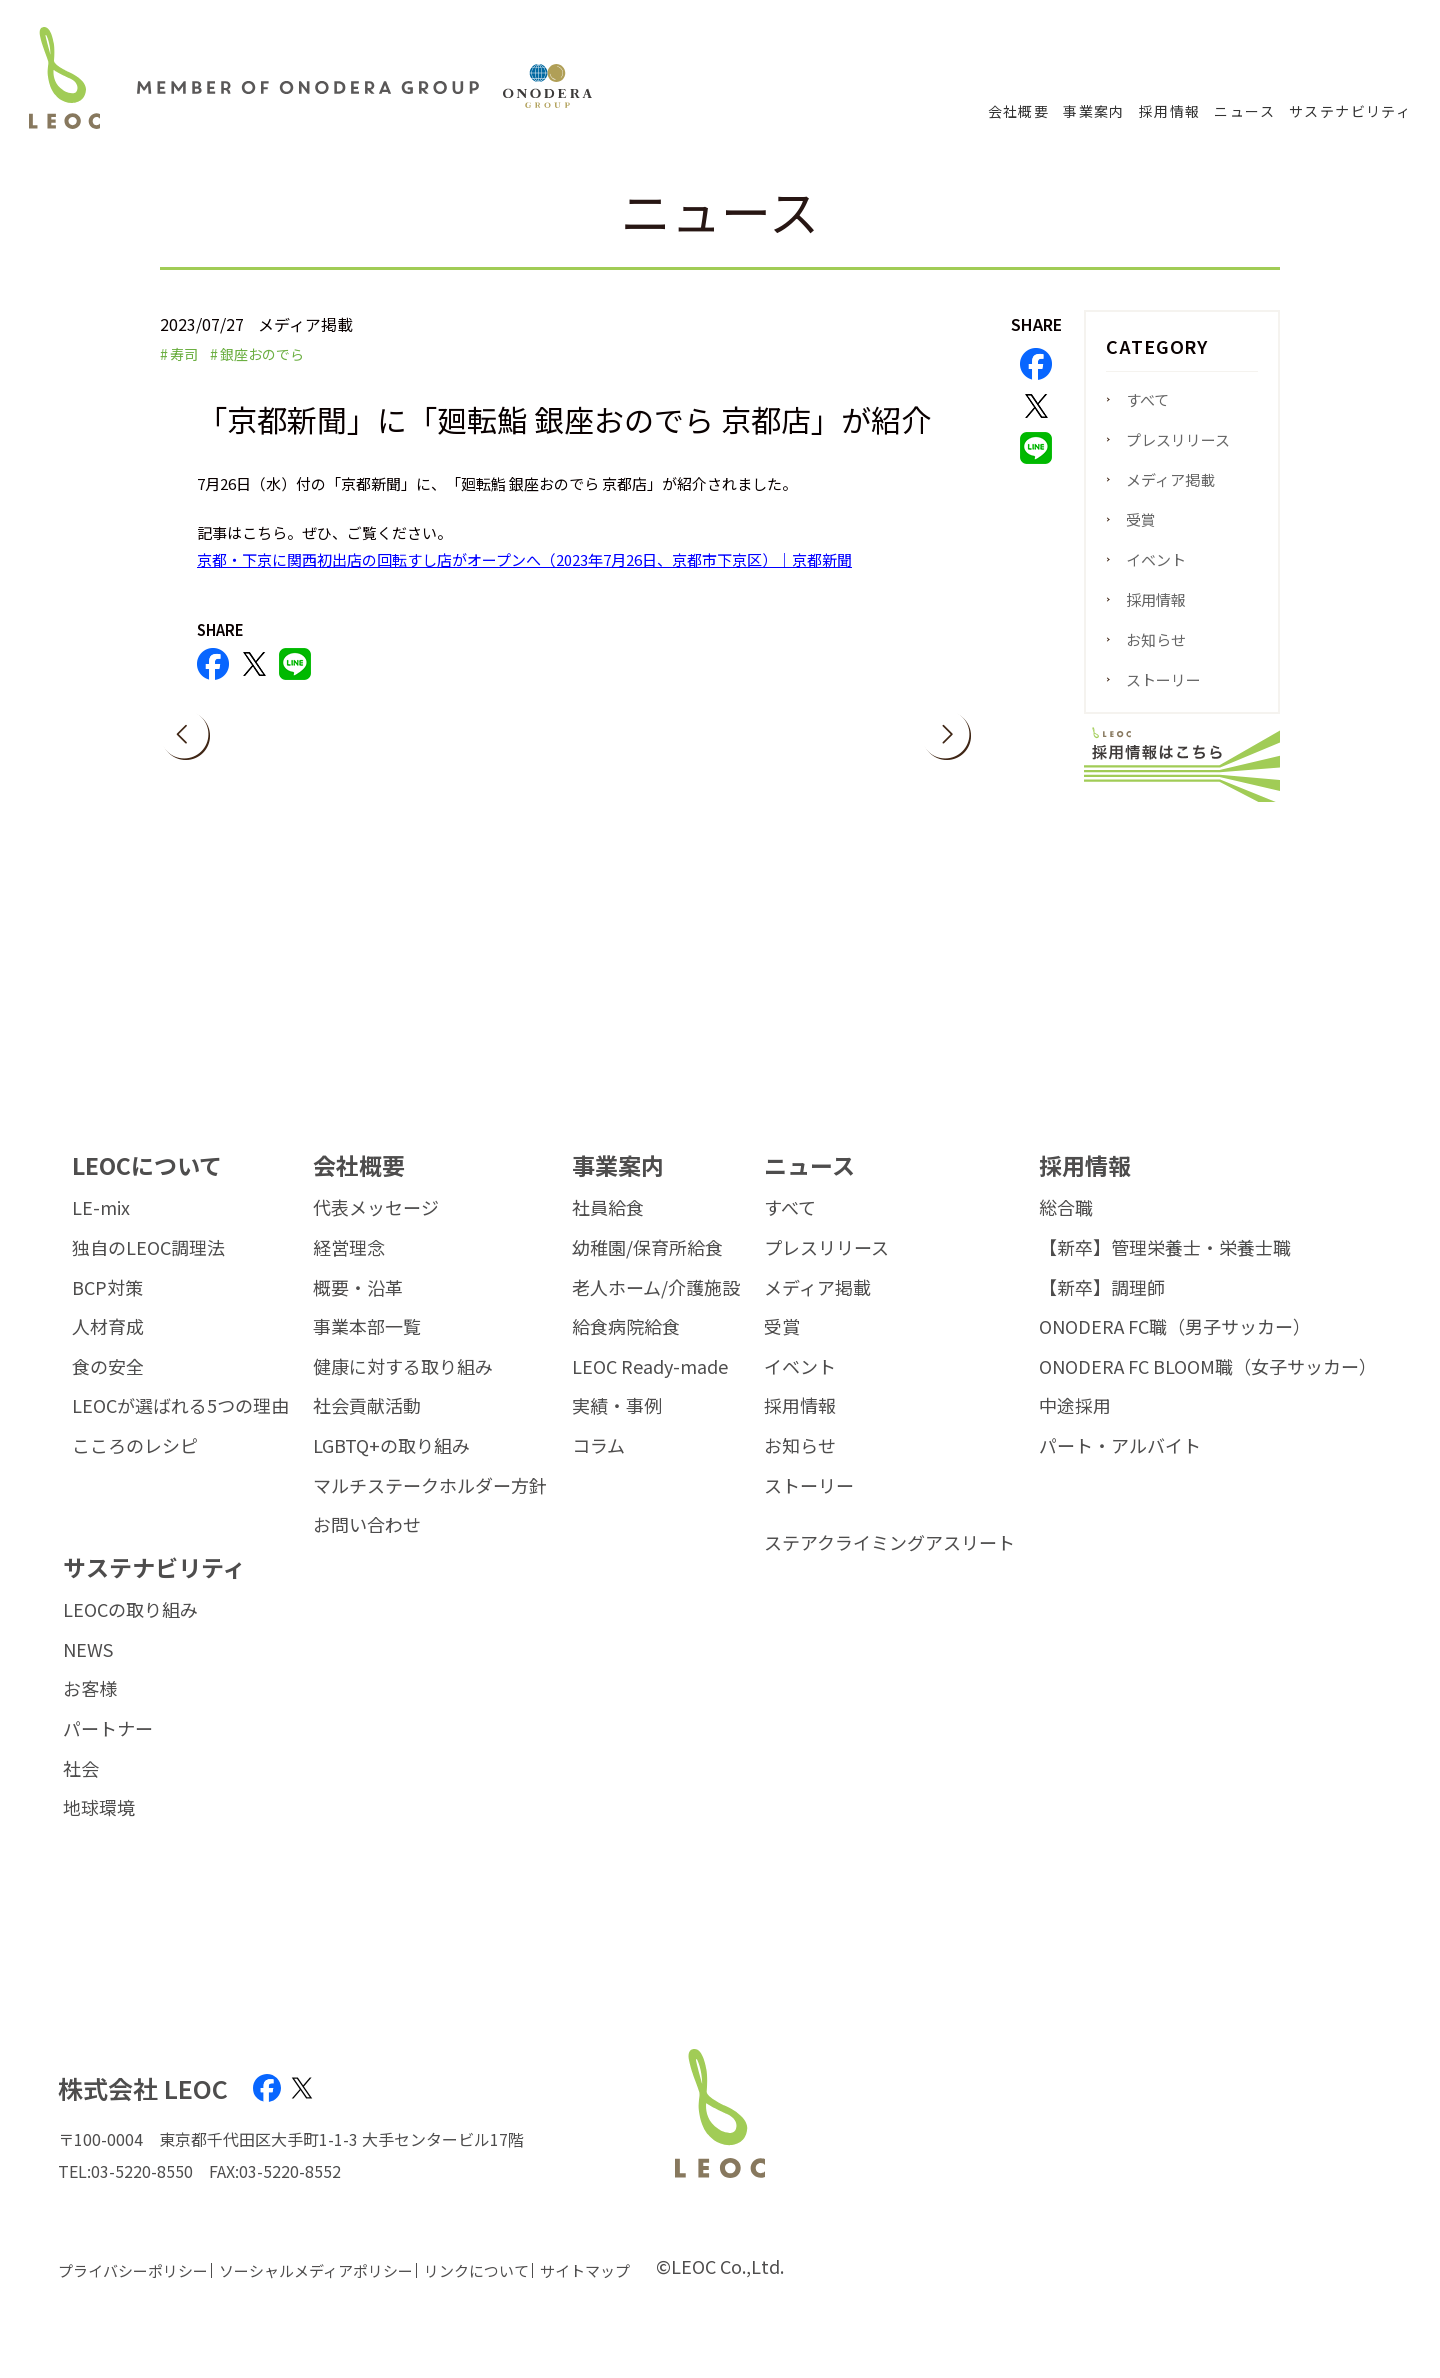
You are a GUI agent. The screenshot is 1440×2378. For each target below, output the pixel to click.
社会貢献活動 (367, 1428)
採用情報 (1170, 111)
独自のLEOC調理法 (148, 1270)
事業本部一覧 (367, 1349)
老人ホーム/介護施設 (656, 1310)
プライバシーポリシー (133, 2292)
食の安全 (108, 1389)
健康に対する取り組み (403, 1389)
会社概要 (1019, 111)
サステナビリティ (1350, 111)
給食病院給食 (626, 1349)
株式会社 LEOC (143, 2110)
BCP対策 (107, 1310)
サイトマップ (585, 2292)
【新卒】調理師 (1102, 1310)
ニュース (1244, 111)
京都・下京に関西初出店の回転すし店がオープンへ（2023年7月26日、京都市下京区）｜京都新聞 (524, 559)
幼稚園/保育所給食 (647, 1270)
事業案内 (1094, 111)
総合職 (1066, 1230)
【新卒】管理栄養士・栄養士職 (1165, 1270)
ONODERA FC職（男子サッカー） (1175, 1349)
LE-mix (101, 1230)
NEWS (88, 1672)
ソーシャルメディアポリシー (316, 2292)
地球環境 (99, 1830)
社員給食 (608, 1230)
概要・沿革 (358, 1310)
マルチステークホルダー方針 (430, 1508)
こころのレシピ (135, 1468)
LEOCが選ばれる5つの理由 (180, 1428)
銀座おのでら (262, 354)
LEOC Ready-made (650, 1389)
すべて (1147, 399)
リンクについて (476, 2292)
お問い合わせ (367, 1547)
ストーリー (1163, 679)
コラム (598, 1468)
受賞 (1141, 519)
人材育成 (108, 1349)
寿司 (184, 354)
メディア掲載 (1170, 479)
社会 (81, 1791)
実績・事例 (617, 1428)
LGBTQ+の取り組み (391, 1468)
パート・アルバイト (1120, 1468)
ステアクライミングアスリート (889, 1565)
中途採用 (1075, 1428)
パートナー (108, 1751)
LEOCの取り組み (130, 1632)
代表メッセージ (376, 1230)
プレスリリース (1178, 439)
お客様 (90, 1712)
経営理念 (349, 1270)
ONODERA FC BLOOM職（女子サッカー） (1208, 1389)
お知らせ (1156, 639)
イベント (1156, 559)
